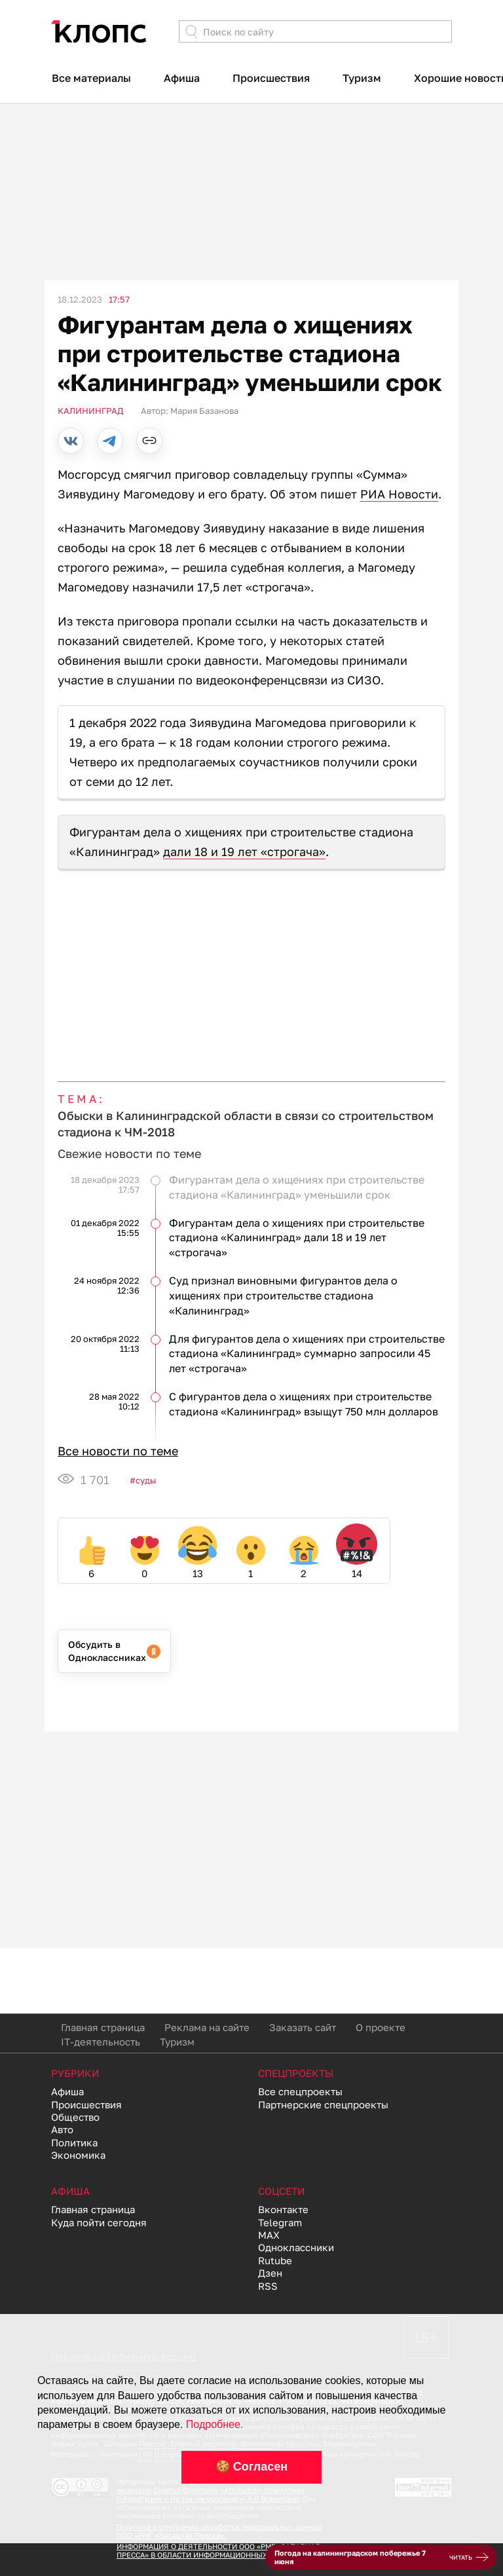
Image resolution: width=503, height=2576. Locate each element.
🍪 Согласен (251, 2466)
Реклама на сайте (207, 2027)
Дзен (270, 2273)
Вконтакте (283, 2209)
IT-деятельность (100, 2041)
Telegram (280, 2222)
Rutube (275, 2260)
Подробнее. (214, 2424)
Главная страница (103, 2027)
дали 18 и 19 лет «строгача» (244, 851)
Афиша (182, 77)
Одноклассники (296, 2247)
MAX (269, 2235)
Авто (62, 2129)
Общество (75, 2117)
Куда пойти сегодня (99, 2222)
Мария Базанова (204, 410)
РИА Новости (399, 494)
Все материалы (91, 77)
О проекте (380, 2027)
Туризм (362, 77)
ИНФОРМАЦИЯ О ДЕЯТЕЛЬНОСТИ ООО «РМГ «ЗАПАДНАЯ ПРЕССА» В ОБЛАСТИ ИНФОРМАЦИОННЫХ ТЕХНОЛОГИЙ (218, 2550)
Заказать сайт (302, 2027)
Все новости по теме (118, 1451)
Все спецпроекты (300, 2091)
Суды (146, 1480)
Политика (74, 2142)
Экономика (78, 2155)
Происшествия (271, 77)
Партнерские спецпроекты (323, 2104)
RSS (268, 2286)
